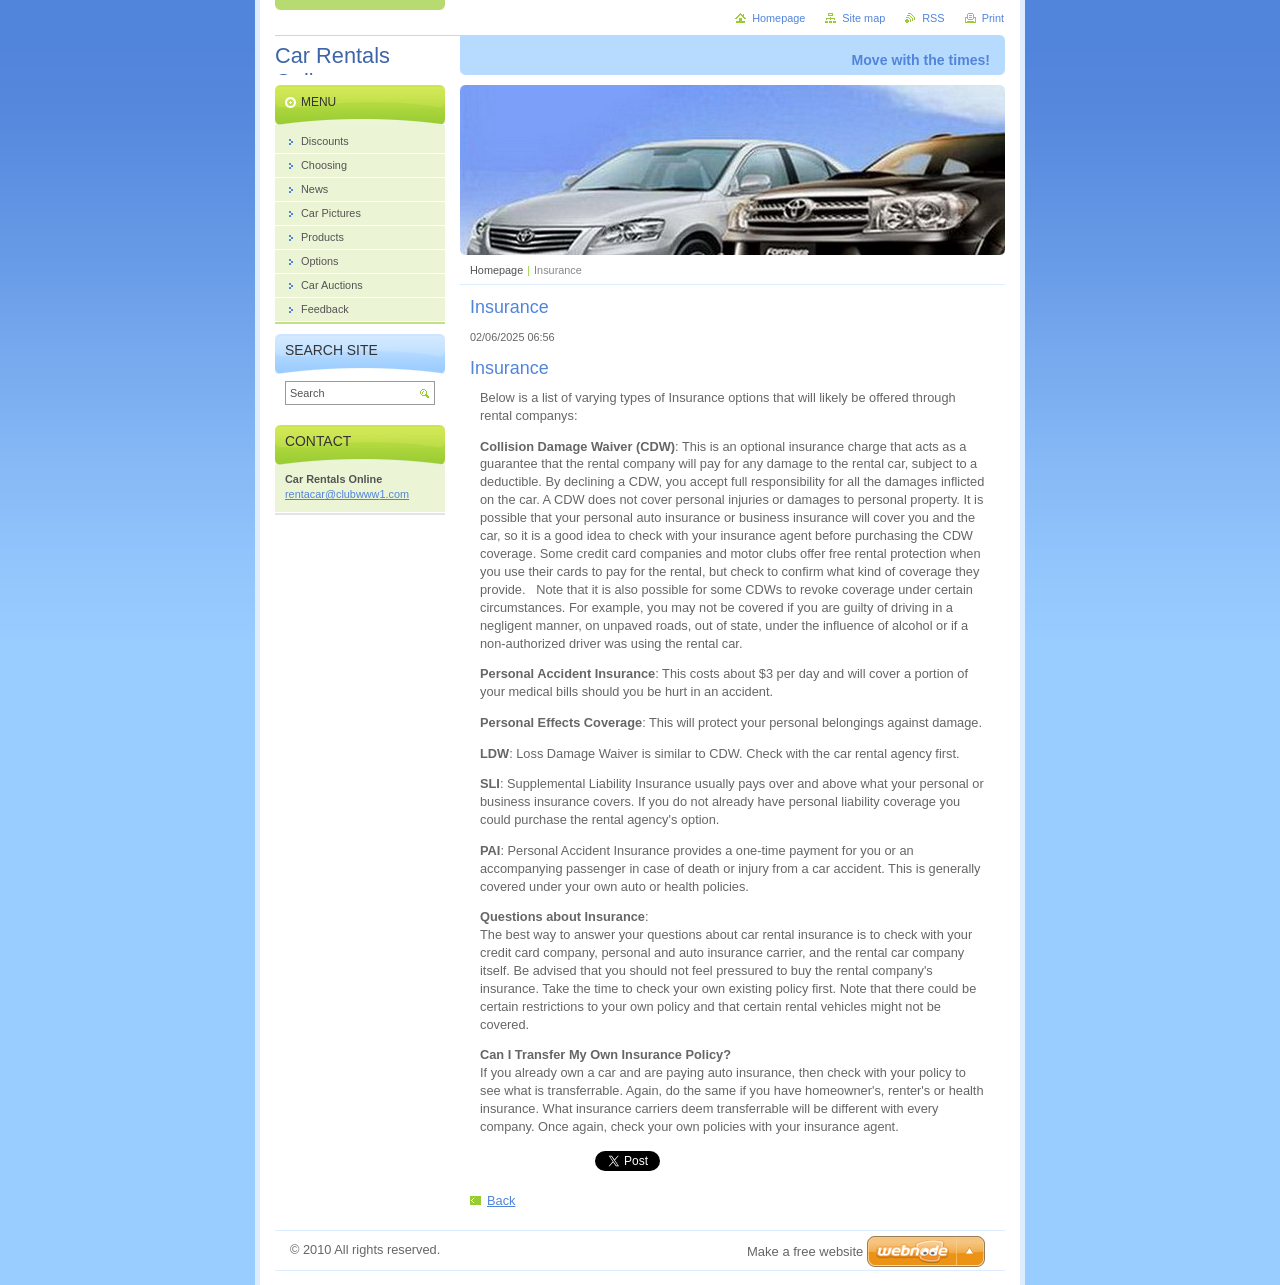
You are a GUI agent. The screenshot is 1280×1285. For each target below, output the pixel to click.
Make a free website (805, 1251)
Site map (863, 18)
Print (993, 18)
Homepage (496, 270)
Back (501, 1200)
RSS (933, 18)
